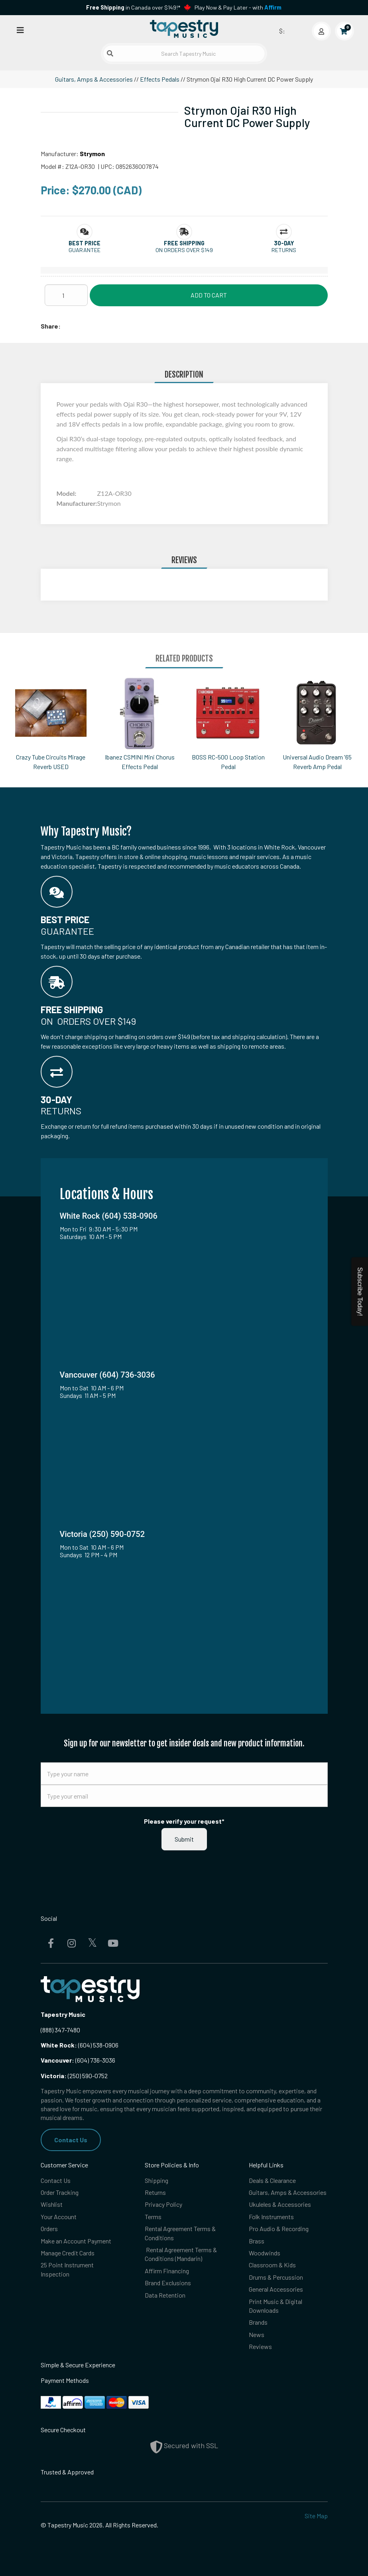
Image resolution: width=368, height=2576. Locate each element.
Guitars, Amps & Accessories (94, 79)
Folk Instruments (271, 2216)
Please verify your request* (184, 1821)
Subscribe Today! (359, 1291)
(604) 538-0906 (79, 2045)
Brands (258, 2322)
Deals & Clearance (272, 2180)
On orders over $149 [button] (184, 250)
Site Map (316, 2515)
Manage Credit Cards (67, 2253)
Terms (153, 2216)
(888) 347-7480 (60, 2030)
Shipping (156, 2180)
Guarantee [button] (84, 250)
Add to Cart (209, 295)
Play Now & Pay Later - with (238, 7)
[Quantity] (66, 295)
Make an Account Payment (76, 2241)
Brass (256, 2241)
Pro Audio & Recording (279, 2228)
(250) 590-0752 (74, 2075)
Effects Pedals (159, 79)
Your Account (59, 2216)
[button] (84, 243)
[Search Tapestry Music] (184, 53)
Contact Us (70, 2139)
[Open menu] (20, 30)
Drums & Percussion (276, 2277)
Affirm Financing (167, 2271)
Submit (184, 1839)
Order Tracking (60, 2192)
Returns (155, 2192)
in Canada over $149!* (133, 7)
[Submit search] (110, 53)
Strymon (92, 153)
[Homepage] (184, 29)
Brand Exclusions (168, 2282)
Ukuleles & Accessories (280, 2204)
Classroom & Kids (272, 2265)
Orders (49, 2228)
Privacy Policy (163, 2204)
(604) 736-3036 (78, 2060)
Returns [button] (284, 250)
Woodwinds (264, 2253)
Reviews (260, 2346)
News (256, 2334)
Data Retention (165, 2295)
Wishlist (52, 2204)
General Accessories (276, 2289)
